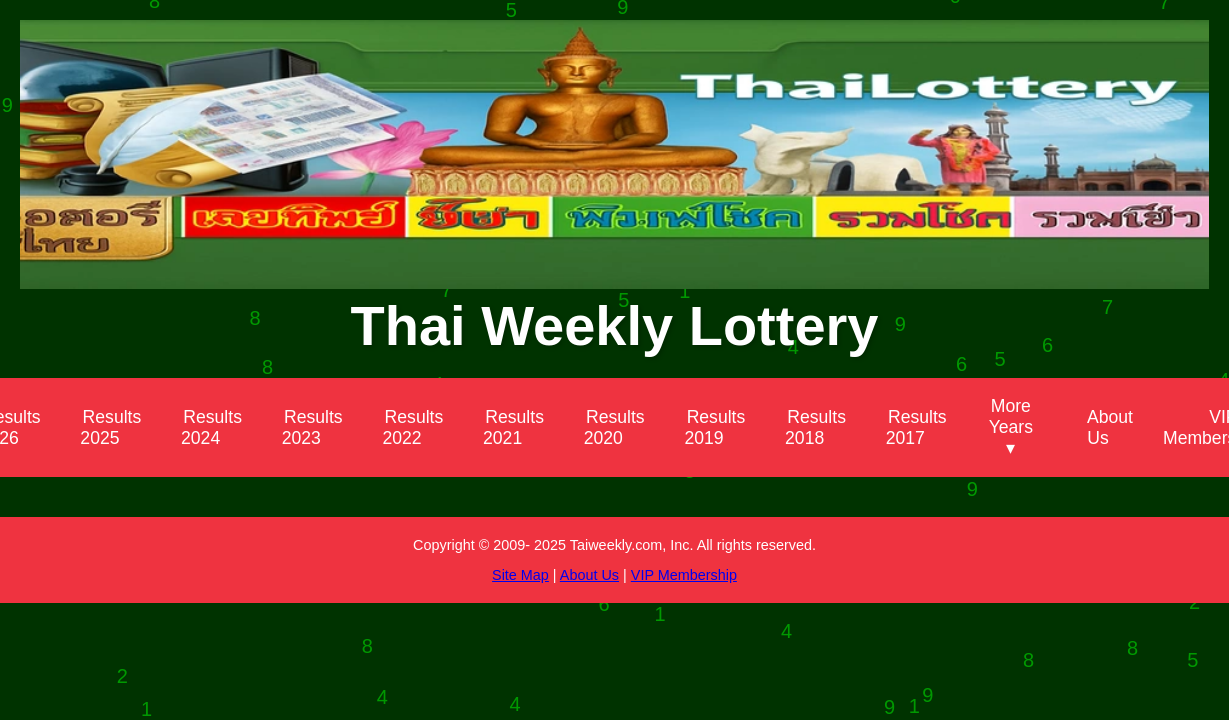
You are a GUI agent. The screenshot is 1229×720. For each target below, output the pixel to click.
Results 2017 (916, 427)
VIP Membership (684, 575)
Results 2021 (513, 427)
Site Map (520, 575)
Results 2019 (714, 427)
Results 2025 (110, 427)
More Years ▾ (1011, 427)
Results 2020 (614, 427)
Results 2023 (312, 427)
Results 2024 (211, 427)
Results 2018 (815, 427)
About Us (1110, 427)
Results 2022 (412, 427)
